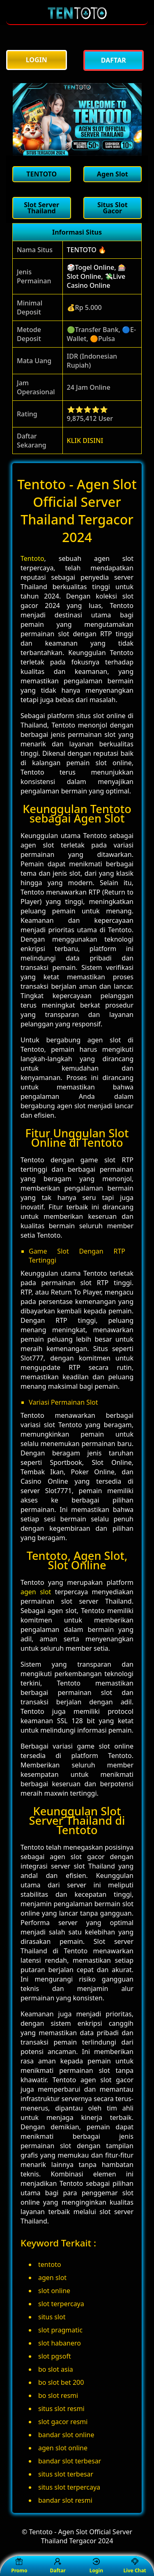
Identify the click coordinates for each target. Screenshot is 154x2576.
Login (96, 2566)
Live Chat (134, 2566)
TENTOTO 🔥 (86, 249)
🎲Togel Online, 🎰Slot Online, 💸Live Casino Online (96, 276)
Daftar (57, 2566)
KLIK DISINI (85, 440)
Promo (19, 2566)
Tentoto (32, 558)
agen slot (36, 1591)
